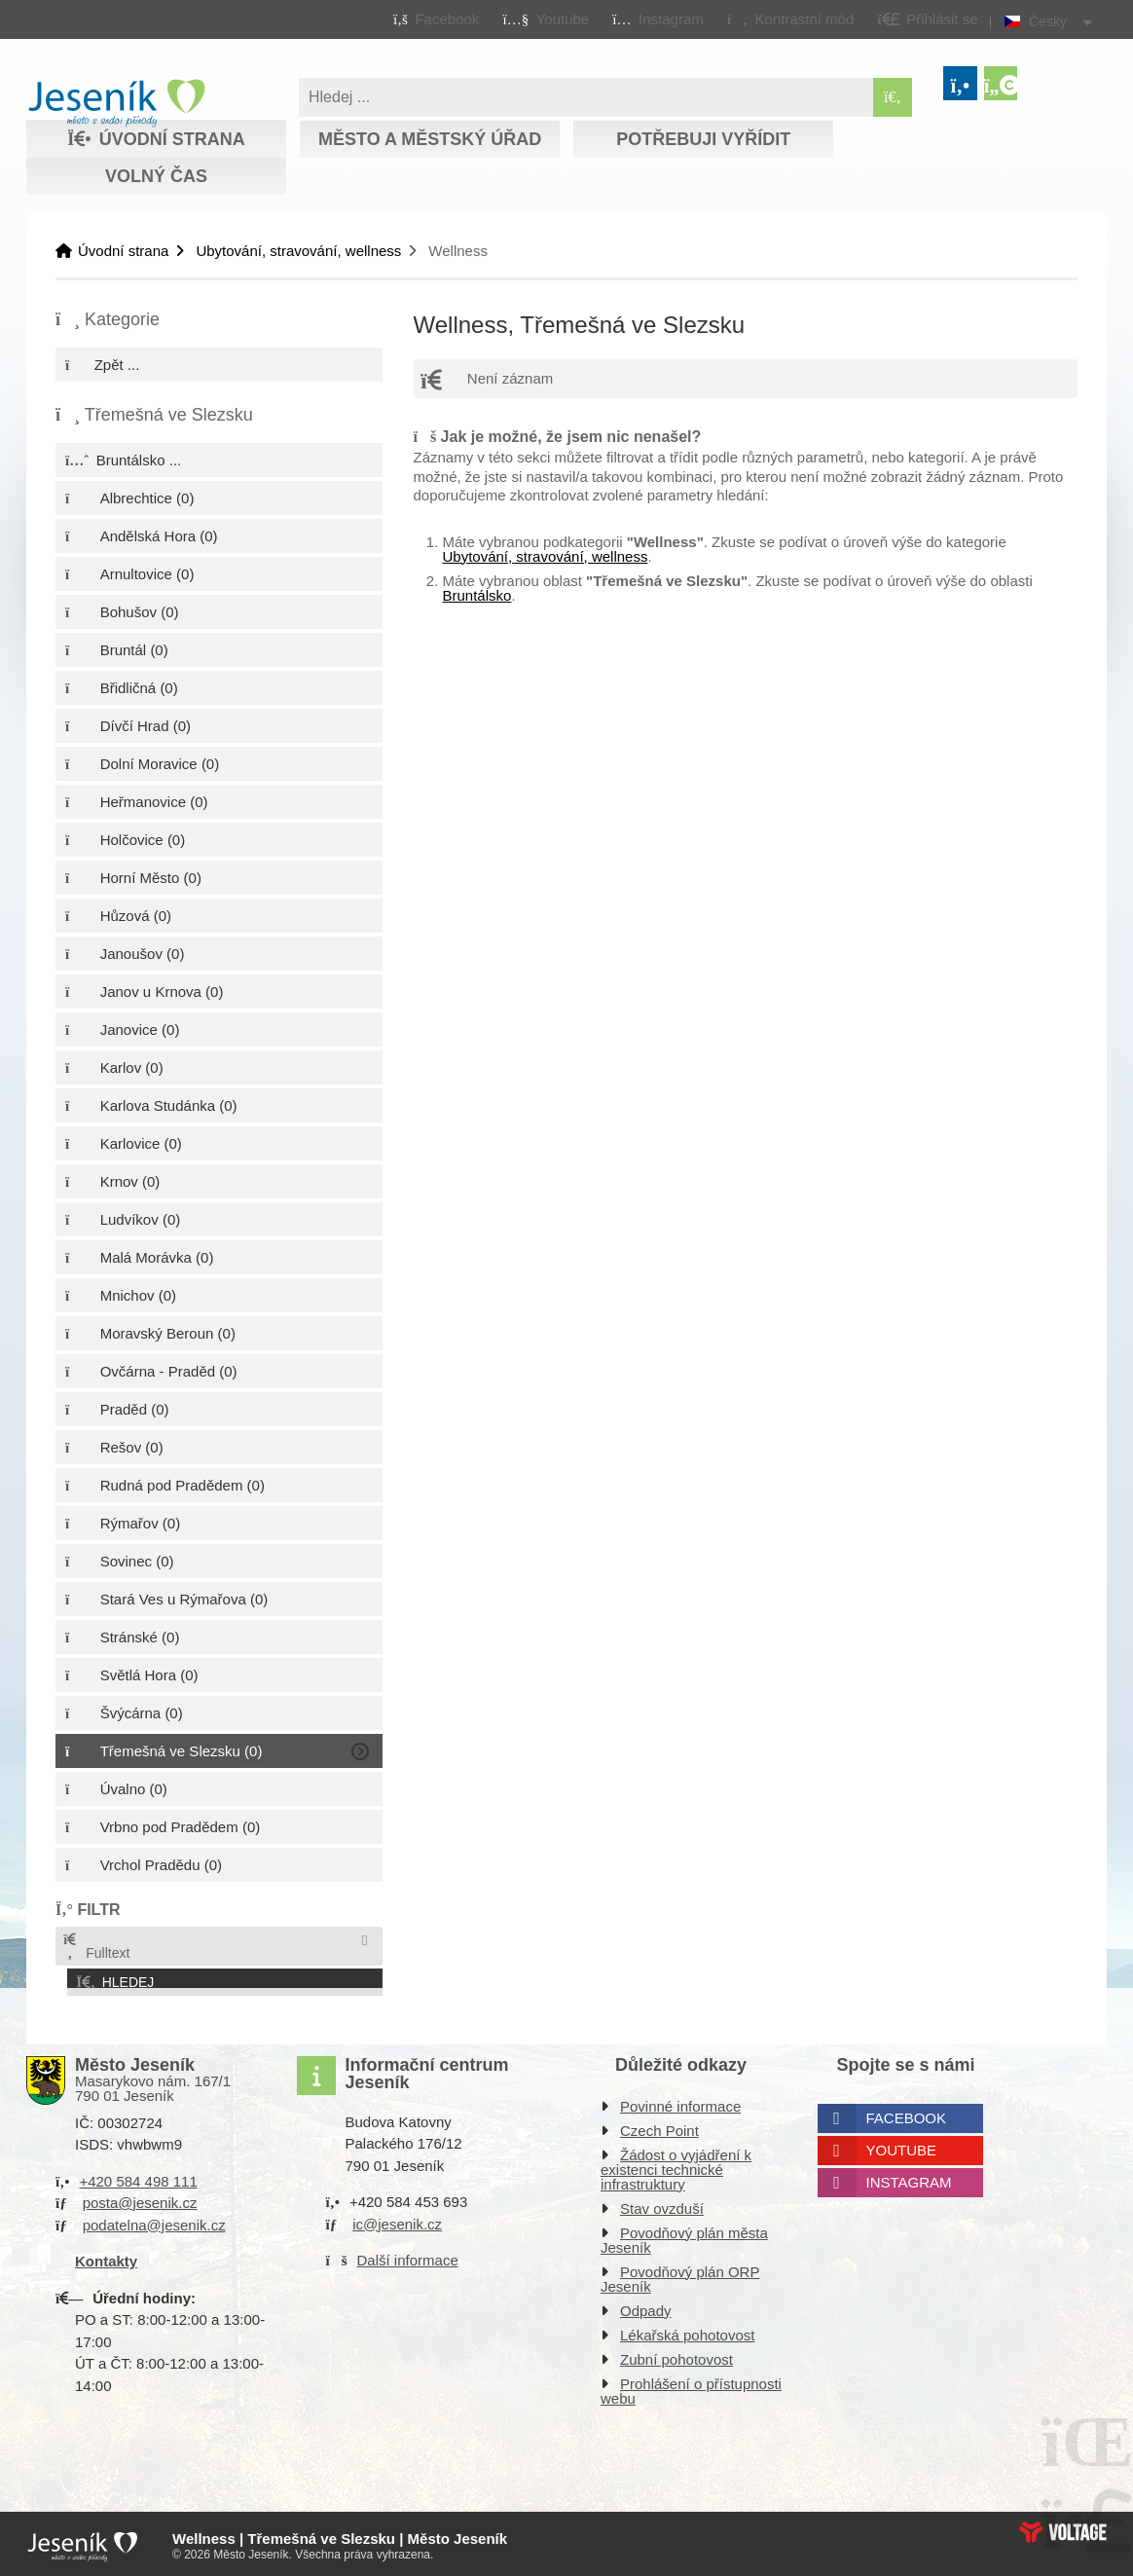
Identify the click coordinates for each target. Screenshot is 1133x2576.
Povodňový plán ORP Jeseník (680, 2275)
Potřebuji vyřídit (703, 139)
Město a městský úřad (429, 139)
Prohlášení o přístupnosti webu (691, 2387)
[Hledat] (892, 97)
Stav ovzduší (662, 2204)
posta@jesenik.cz (140, 2198)
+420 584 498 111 (138, 2177)
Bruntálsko (477, 595)
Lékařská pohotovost (687, 2331)
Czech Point (659, 2126)
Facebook (906, 2114)
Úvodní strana (116, 103)
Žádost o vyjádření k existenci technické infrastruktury (676, 2166)
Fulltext (95, 1946)
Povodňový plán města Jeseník (684, 2236)
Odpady (646, 2307)
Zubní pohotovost (676, 2355)
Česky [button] (1048, 21)
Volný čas (156, 176)
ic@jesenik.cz (397, 2220)
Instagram (909, 2178)
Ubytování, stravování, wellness (298, 250)
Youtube (901, 2146)
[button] (789, 18)
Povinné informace (680, 2102)
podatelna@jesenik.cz (154, 2221)
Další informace (407, 2256)
